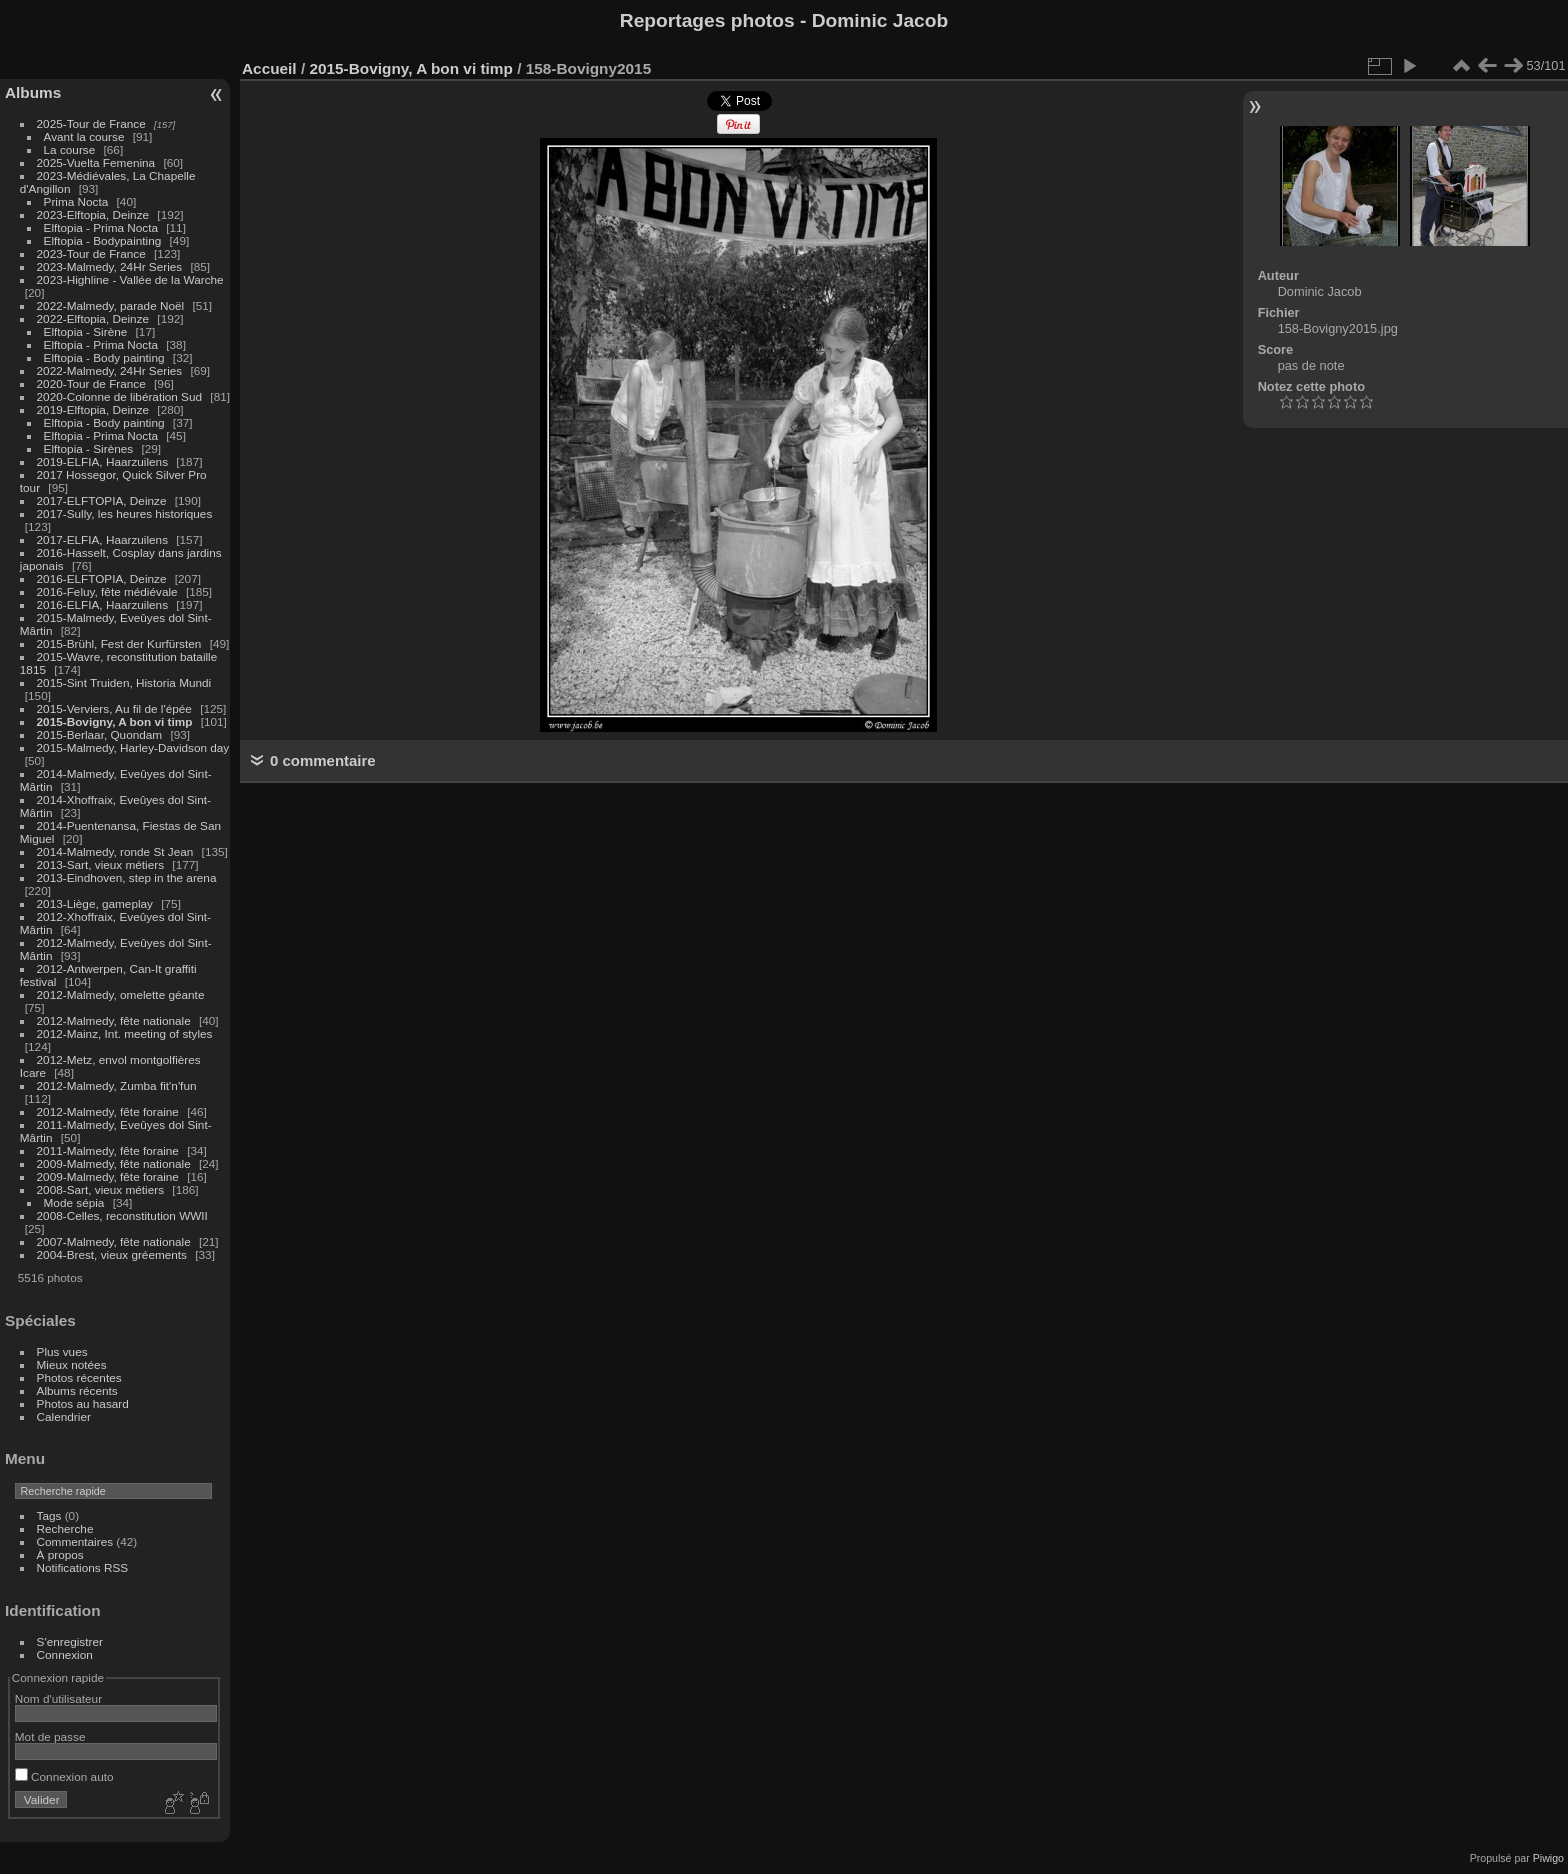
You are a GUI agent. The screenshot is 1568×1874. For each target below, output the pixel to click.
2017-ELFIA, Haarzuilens (104, 539)
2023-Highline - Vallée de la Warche (130, 279)
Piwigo (1548, 1858)
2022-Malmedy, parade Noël (111, 305)
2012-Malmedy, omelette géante (121, 994)
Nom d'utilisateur (58, 1698)
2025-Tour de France (91, 123)
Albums (33, 92)
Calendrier (64, 1416)
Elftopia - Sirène (86, 331)
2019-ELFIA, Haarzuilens (102, 461)
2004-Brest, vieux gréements (112, 1254)
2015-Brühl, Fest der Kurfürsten (119, 643)
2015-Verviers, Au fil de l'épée (114, 708)
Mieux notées (72, 1364)
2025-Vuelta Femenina (96, 162)
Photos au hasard (83, 1403)
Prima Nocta (76, 201)
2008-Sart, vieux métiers (101, 1189)
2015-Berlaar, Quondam (100, 734)
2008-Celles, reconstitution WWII (122, 1215)
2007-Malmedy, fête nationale (114, 1241)
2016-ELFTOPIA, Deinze (102, 578)
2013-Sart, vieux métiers (102, 864)
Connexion (65, 1654)
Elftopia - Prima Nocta (101, 227)
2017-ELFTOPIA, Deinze (102, 500)
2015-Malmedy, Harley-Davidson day (133, 747)
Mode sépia (74, 1202)
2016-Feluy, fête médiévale (107, 591)
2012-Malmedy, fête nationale (114, 1020)
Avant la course (84, 136)
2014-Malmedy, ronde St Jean (115, 851)
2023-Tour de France (91, 253)
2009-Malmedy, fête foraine (108, 1176)
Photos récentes (79, 1377)
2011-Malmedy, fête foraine (108, 1150)
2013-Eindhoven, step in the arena (127, 877)
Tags (49, 1515)
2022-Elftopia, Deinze (93, 318)
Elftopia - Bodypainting (103, 240)
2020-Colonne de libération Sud (120, 396)
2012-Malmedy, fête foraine (108, 1111)
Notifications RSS (83, 1567)
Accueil (269, 68)
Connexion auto (64, 1776)
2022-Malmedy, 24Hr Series (110, 370)
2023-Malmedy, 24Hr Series (110, 266)
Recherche (65, 1528)
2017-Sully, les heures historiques (125, 513)
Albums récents (77, 1390)
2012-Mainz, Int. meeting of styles (125, 1033)
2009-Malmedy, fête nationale (114, 1163)
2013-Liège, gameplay (95, 903)
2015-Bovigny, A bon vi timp (115, 721)
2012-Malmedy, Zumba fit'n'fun (117, 1085)
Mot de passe (50, 1736)
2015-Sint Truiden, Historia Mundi (124, 682)
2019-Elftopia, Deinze (93, 409)
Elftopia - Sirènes (89, 448)
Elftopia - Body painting (104, 357)
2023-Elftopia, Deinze (93, 214)
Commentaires (75, 1541)
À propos (60, 1554)
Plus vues (62, 1351)
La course (70, 149)
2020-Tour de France (91, 383)
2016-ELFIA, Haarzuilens (102, 604)
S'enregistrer (70, 1641)
